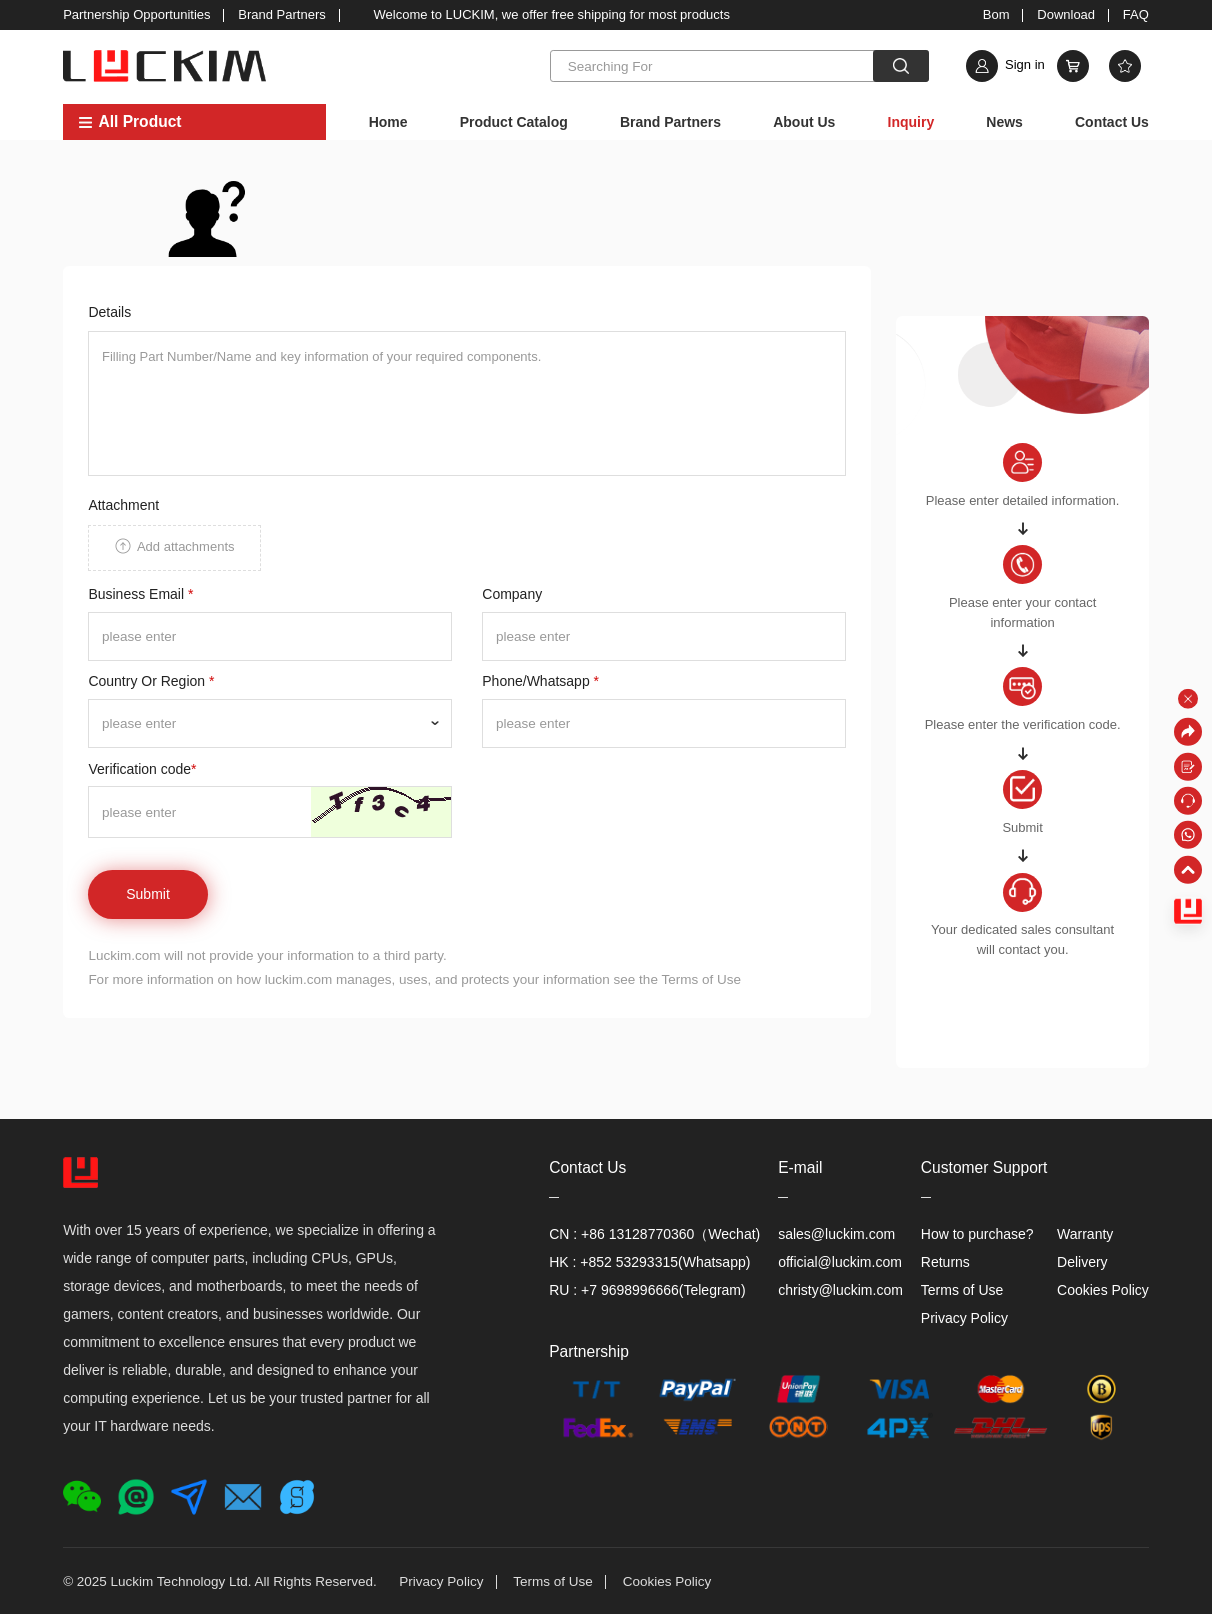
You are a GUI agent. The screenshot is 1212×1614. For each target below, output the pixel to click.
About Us (804, 122)
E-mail (800, 1167)
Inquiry (911, 122)
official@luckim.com (840, 1262)
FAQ (1136, 14)
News (1004, 122)
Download (1066, 14)
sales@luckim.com (836, 1234)
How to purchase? (977, 1234)
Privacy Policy (964, 1318)
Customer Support (984, 1167)
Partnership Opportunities (136, 14)
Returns (945, 1262)
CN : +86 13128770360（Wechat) (654, 1234)
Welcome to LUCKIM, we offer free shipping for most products (552, 14)
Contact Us (1112, 122)
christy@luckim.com (840, 1290)
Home (388, 122)
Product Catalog (514, 122)
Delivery (1082, 1262)
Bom (996, 14)
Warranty (1085, 1234)
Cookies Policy (1103, 1290)
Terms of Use (962, 1290)
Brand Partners (281, 14)
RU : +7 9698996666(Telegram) (647, 1290)
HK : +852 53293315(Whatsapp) (649, 1262)
